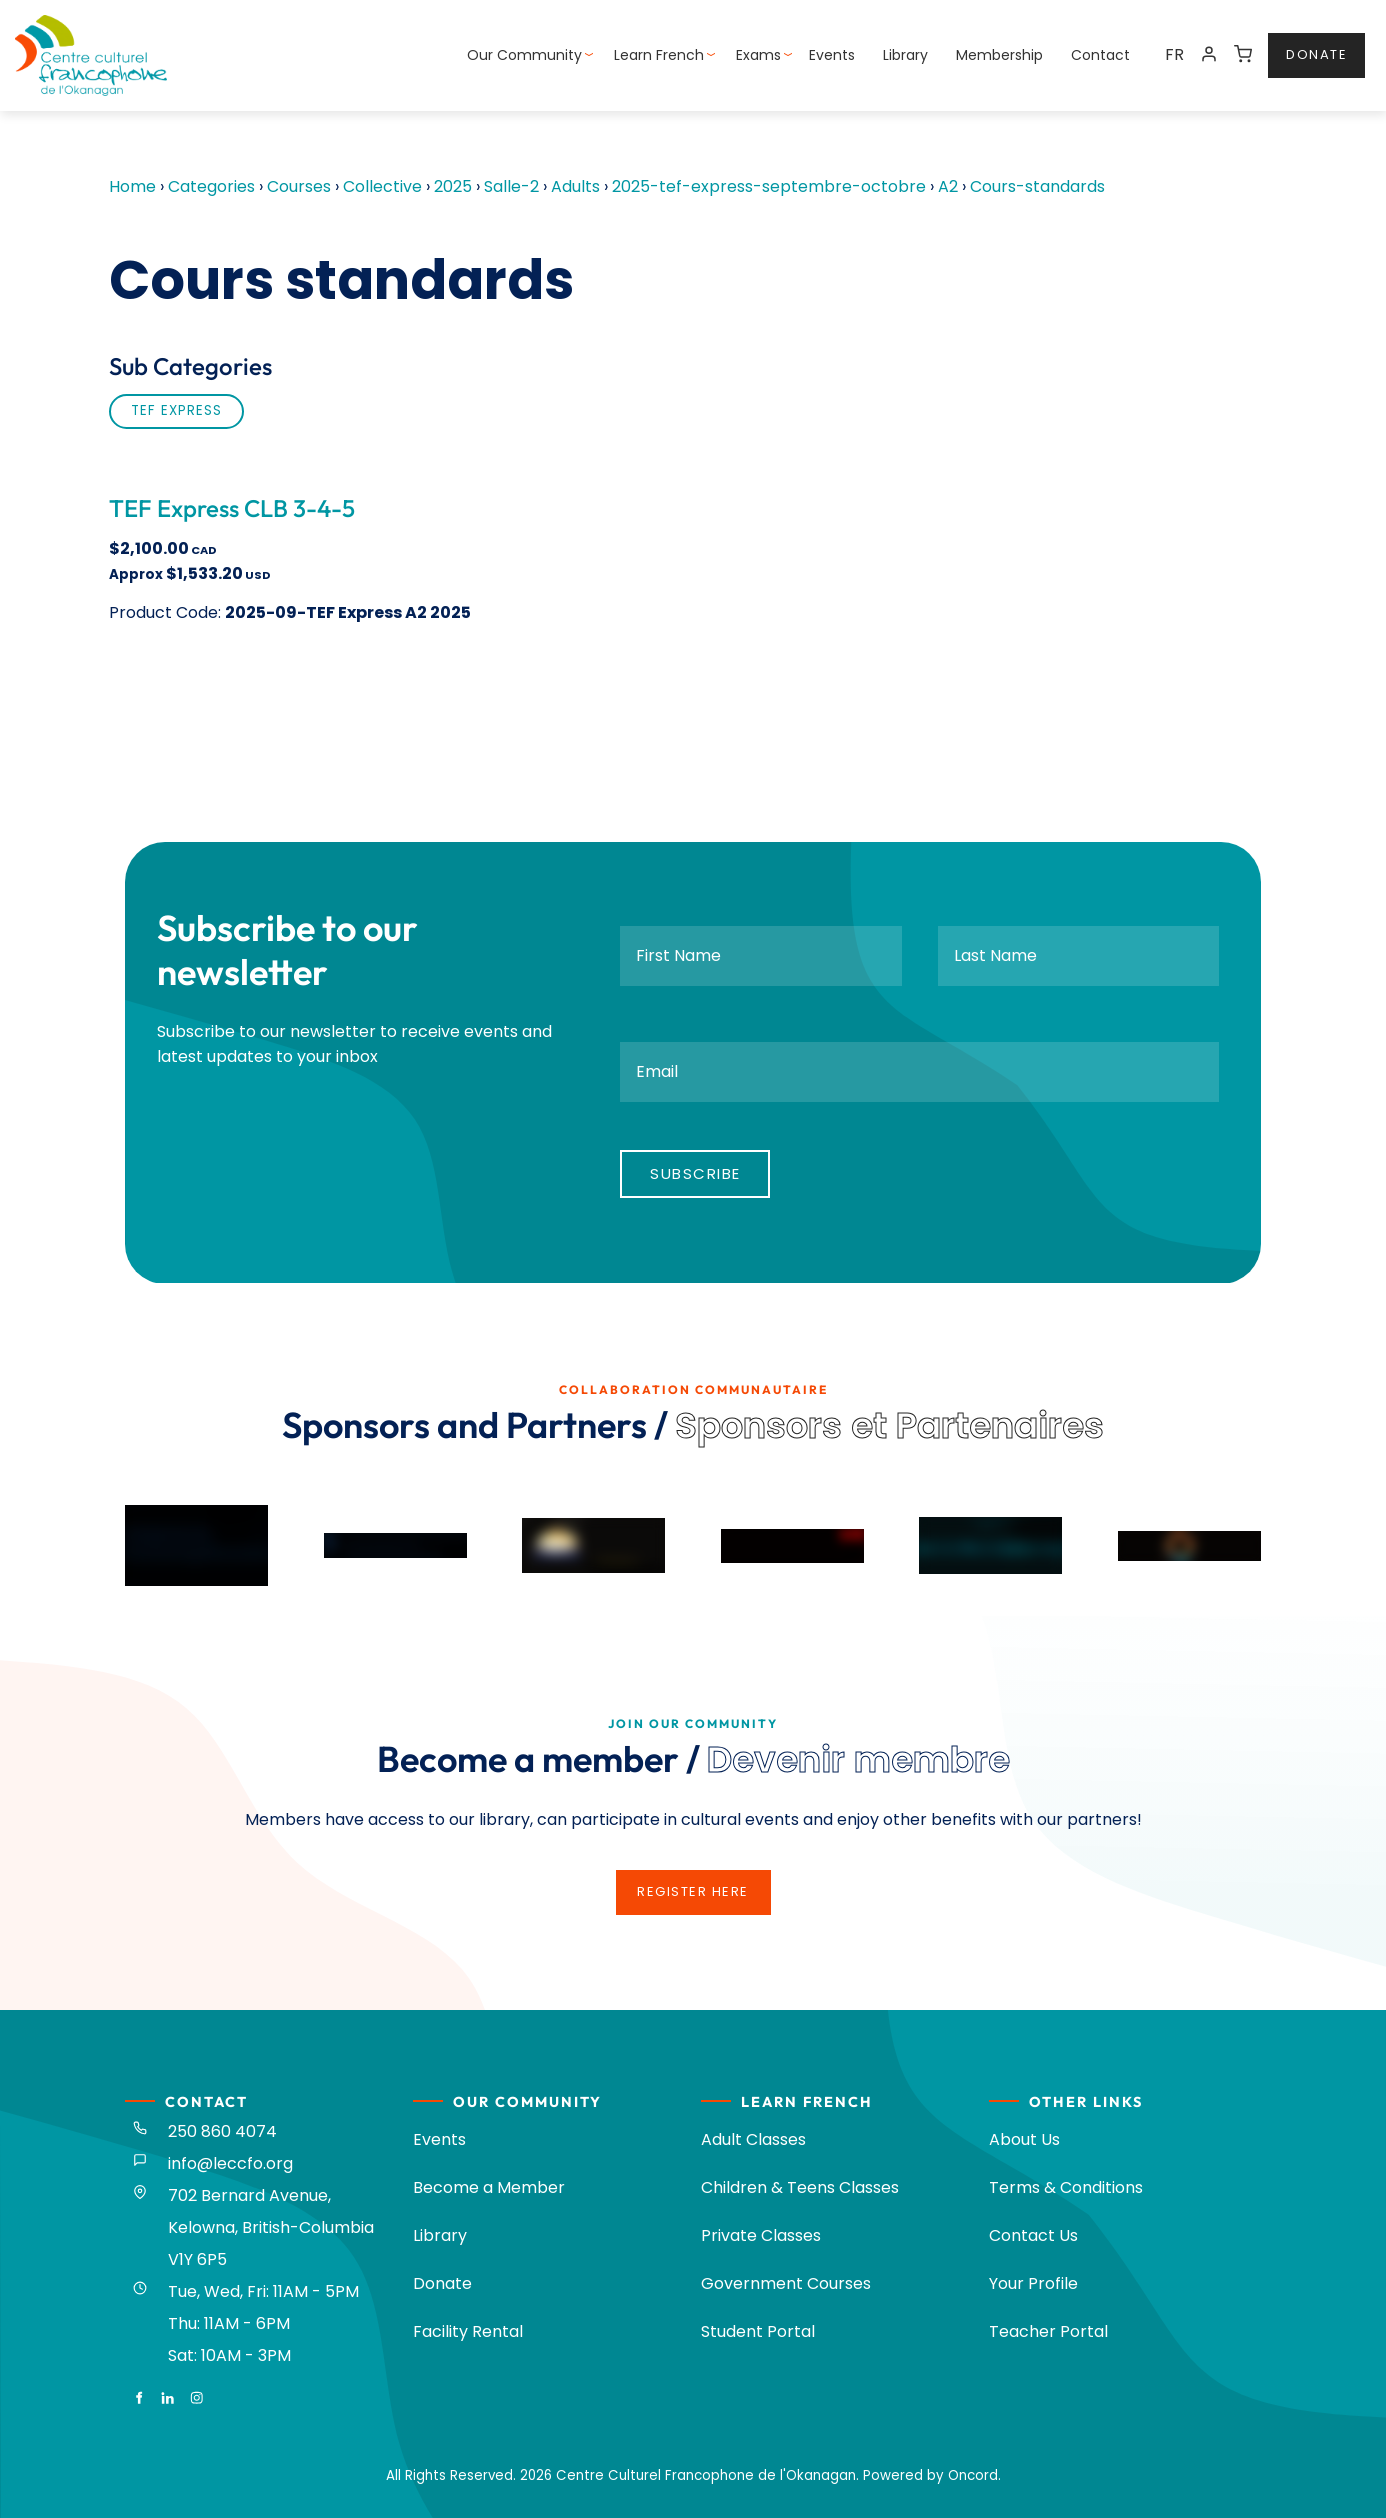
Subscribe (695, 1173)
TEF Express (176, 410)
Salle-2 (511, 186)
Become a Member (489, 2187)
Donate (442, 2283)
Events (832, 55)
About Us (1024, 2139)
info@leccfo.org (230, 2163)
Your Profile (1033, 2283)
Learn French (659, 55)
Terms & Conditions (1066, 2187)
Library (905, 55)
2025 (453, 186)
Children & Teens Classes (800, 2187)
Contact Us (1033, 2235)
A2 (948, 186)
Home (132, 186)
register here (693, 1881)
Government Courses (786, 2283)
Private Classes (761, 2235)
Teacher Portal (1048, 2331)
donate (1298, 44)
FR (1174, 54)
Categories (211, 186)
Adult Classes (753, 2139)
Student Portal (758, 2331)
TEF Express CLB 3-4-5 (232, 508)
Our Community (524, 55)
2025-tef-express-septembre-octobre (769, 186)
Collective (382, 186)
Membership (999, 55)
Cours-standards (1037, 186)
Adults (575, 186)
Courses (299, 186)
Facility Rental (468, 2331)
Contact (1100, 55)
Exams (758, 55)
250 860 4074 (222, 2131)
